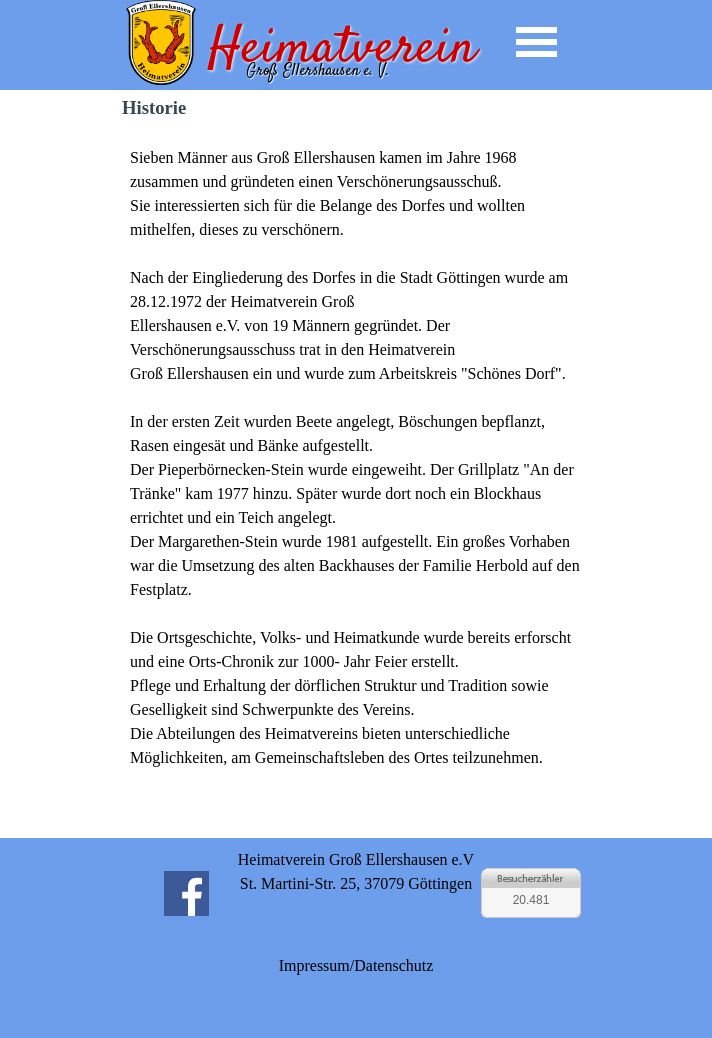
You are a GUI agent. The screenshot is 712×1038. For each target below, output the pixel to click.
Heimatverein (342, 49)
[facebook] (186, 893)
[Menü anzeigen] (536, 41)
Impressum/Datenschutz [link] (356, 965)
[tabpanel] (356, 482)
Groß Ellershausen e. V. (317, 71)
